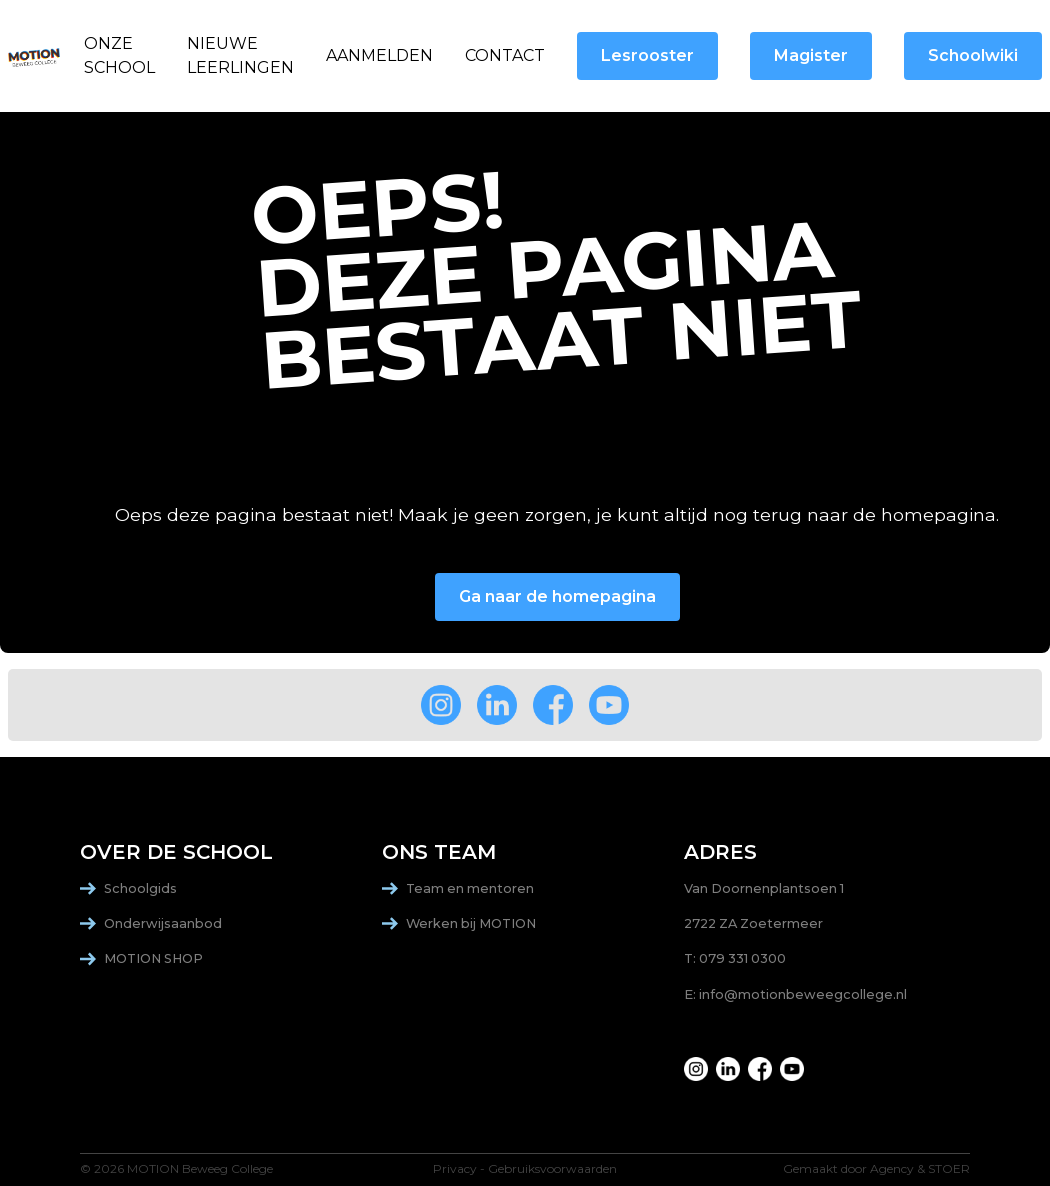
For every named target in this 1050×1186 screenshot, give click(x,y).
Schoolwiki (973, 55)
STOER (949, 1169)
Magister (811, 55)
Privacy (455, 1169)
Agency (892, 1169)
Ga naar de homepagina (557, 596)
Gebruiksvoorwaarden (552, 1169)
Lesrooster (647, 55)
